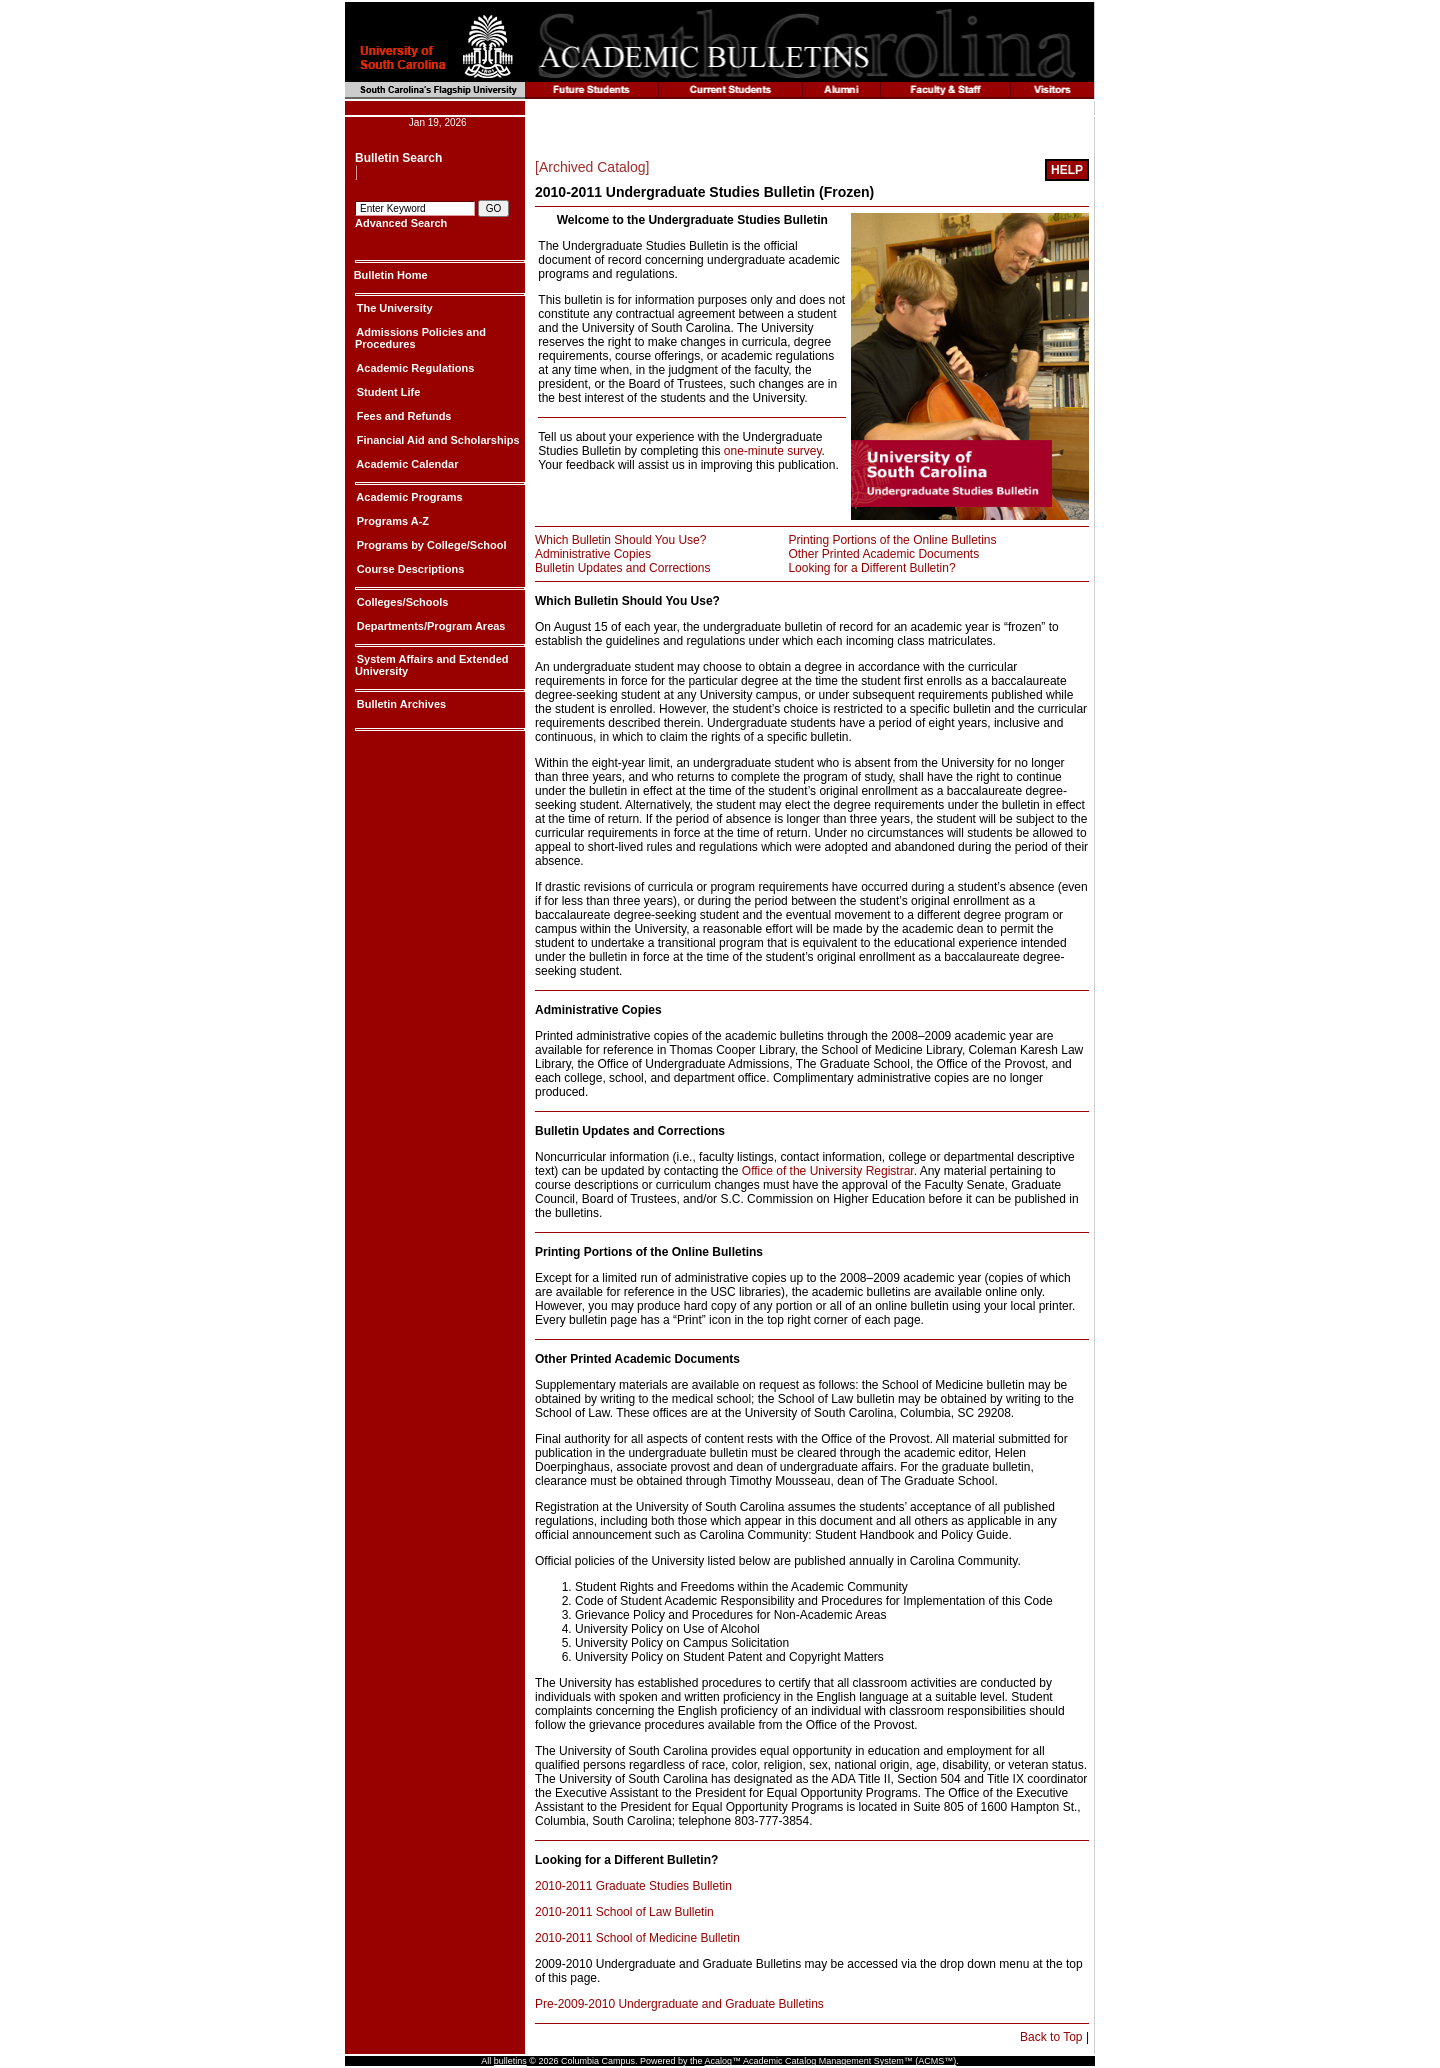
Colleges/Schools (401, 602)
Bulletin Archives (400, 704)
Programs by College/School (430, 545)
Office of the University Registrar (828, 1171)
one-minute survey (773, 451)
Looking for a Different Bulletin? (871, 568)
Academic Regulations (414, 368)
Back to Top (1051, 2037)
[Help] (1067, 170)
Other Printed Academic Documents (883, 554)
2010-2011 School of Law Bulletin (624, 1912)
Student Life (387, 392)
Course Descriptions (409, 569)
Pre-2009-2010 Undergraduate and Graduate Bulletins (679, 2004)
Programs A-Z (391, 521)
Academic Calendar (406, 464)
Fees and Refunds (403, 416)
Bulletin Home (391, 275)
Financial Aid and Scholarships (437, 440)
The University (393, 308)
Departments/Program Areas (430, 626)
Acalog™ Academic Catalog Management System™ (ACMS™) (831, 2061)
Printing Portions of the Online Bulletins (892, 540)
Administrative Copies (593, 554)
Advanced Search (401, 223)
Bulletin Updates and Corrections (622, 568)
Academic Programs (408, 497)
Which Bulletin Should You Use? (620, 540)
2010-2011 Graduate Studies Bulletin (633, 1886)
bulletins (510, 2061)
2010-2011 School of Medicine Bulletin (637, 1938)
